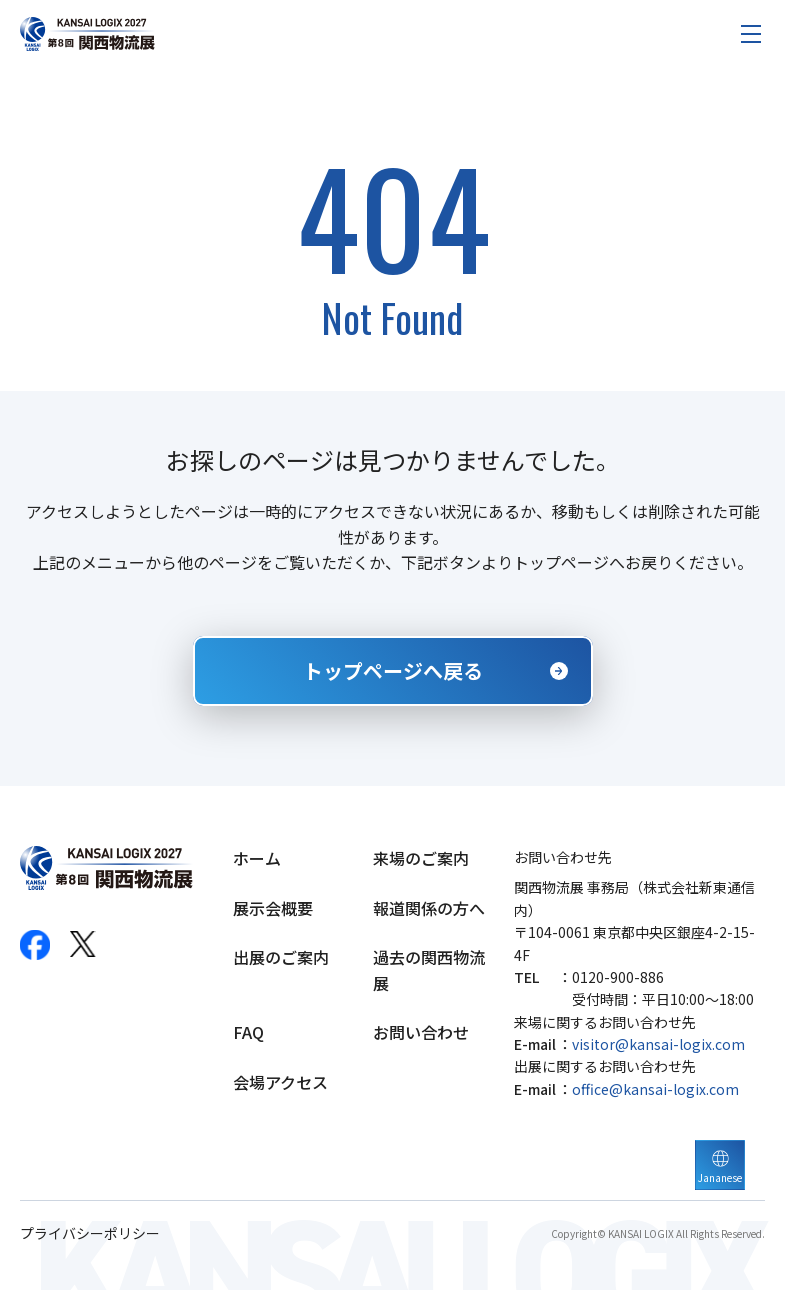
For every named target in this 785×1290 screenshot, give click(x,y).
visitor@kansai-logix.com (658, 1044)
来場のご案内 (421, 858)
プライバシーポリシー (90, 1233)
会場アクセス (280, 1082)
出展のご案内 (281, 957)
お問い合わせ (421, 1032)
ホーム (257, 858)
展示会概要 (273, 908)
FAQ (248, 1032)
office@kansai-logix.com (655, 1089)
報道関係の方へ (429, 908)
